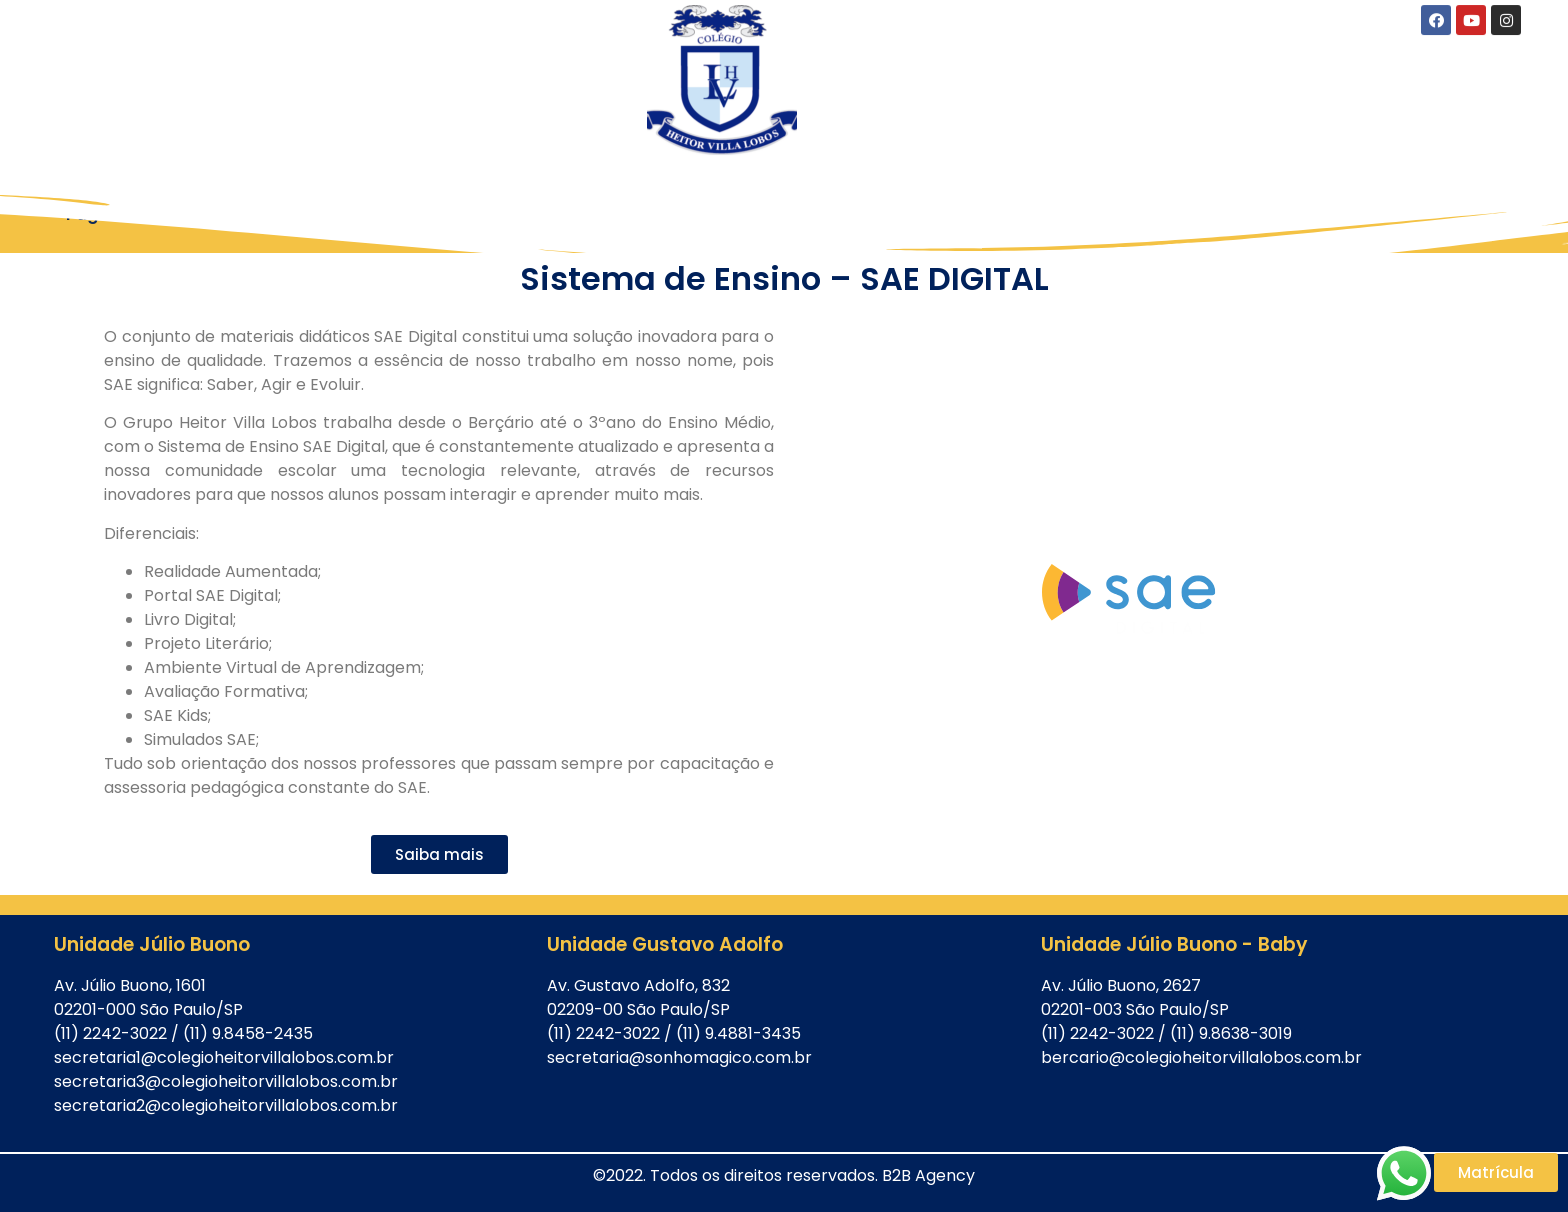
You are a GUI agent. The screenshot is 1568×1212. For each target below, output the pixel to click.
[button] (439, 854)
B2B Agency (928, 1175)
